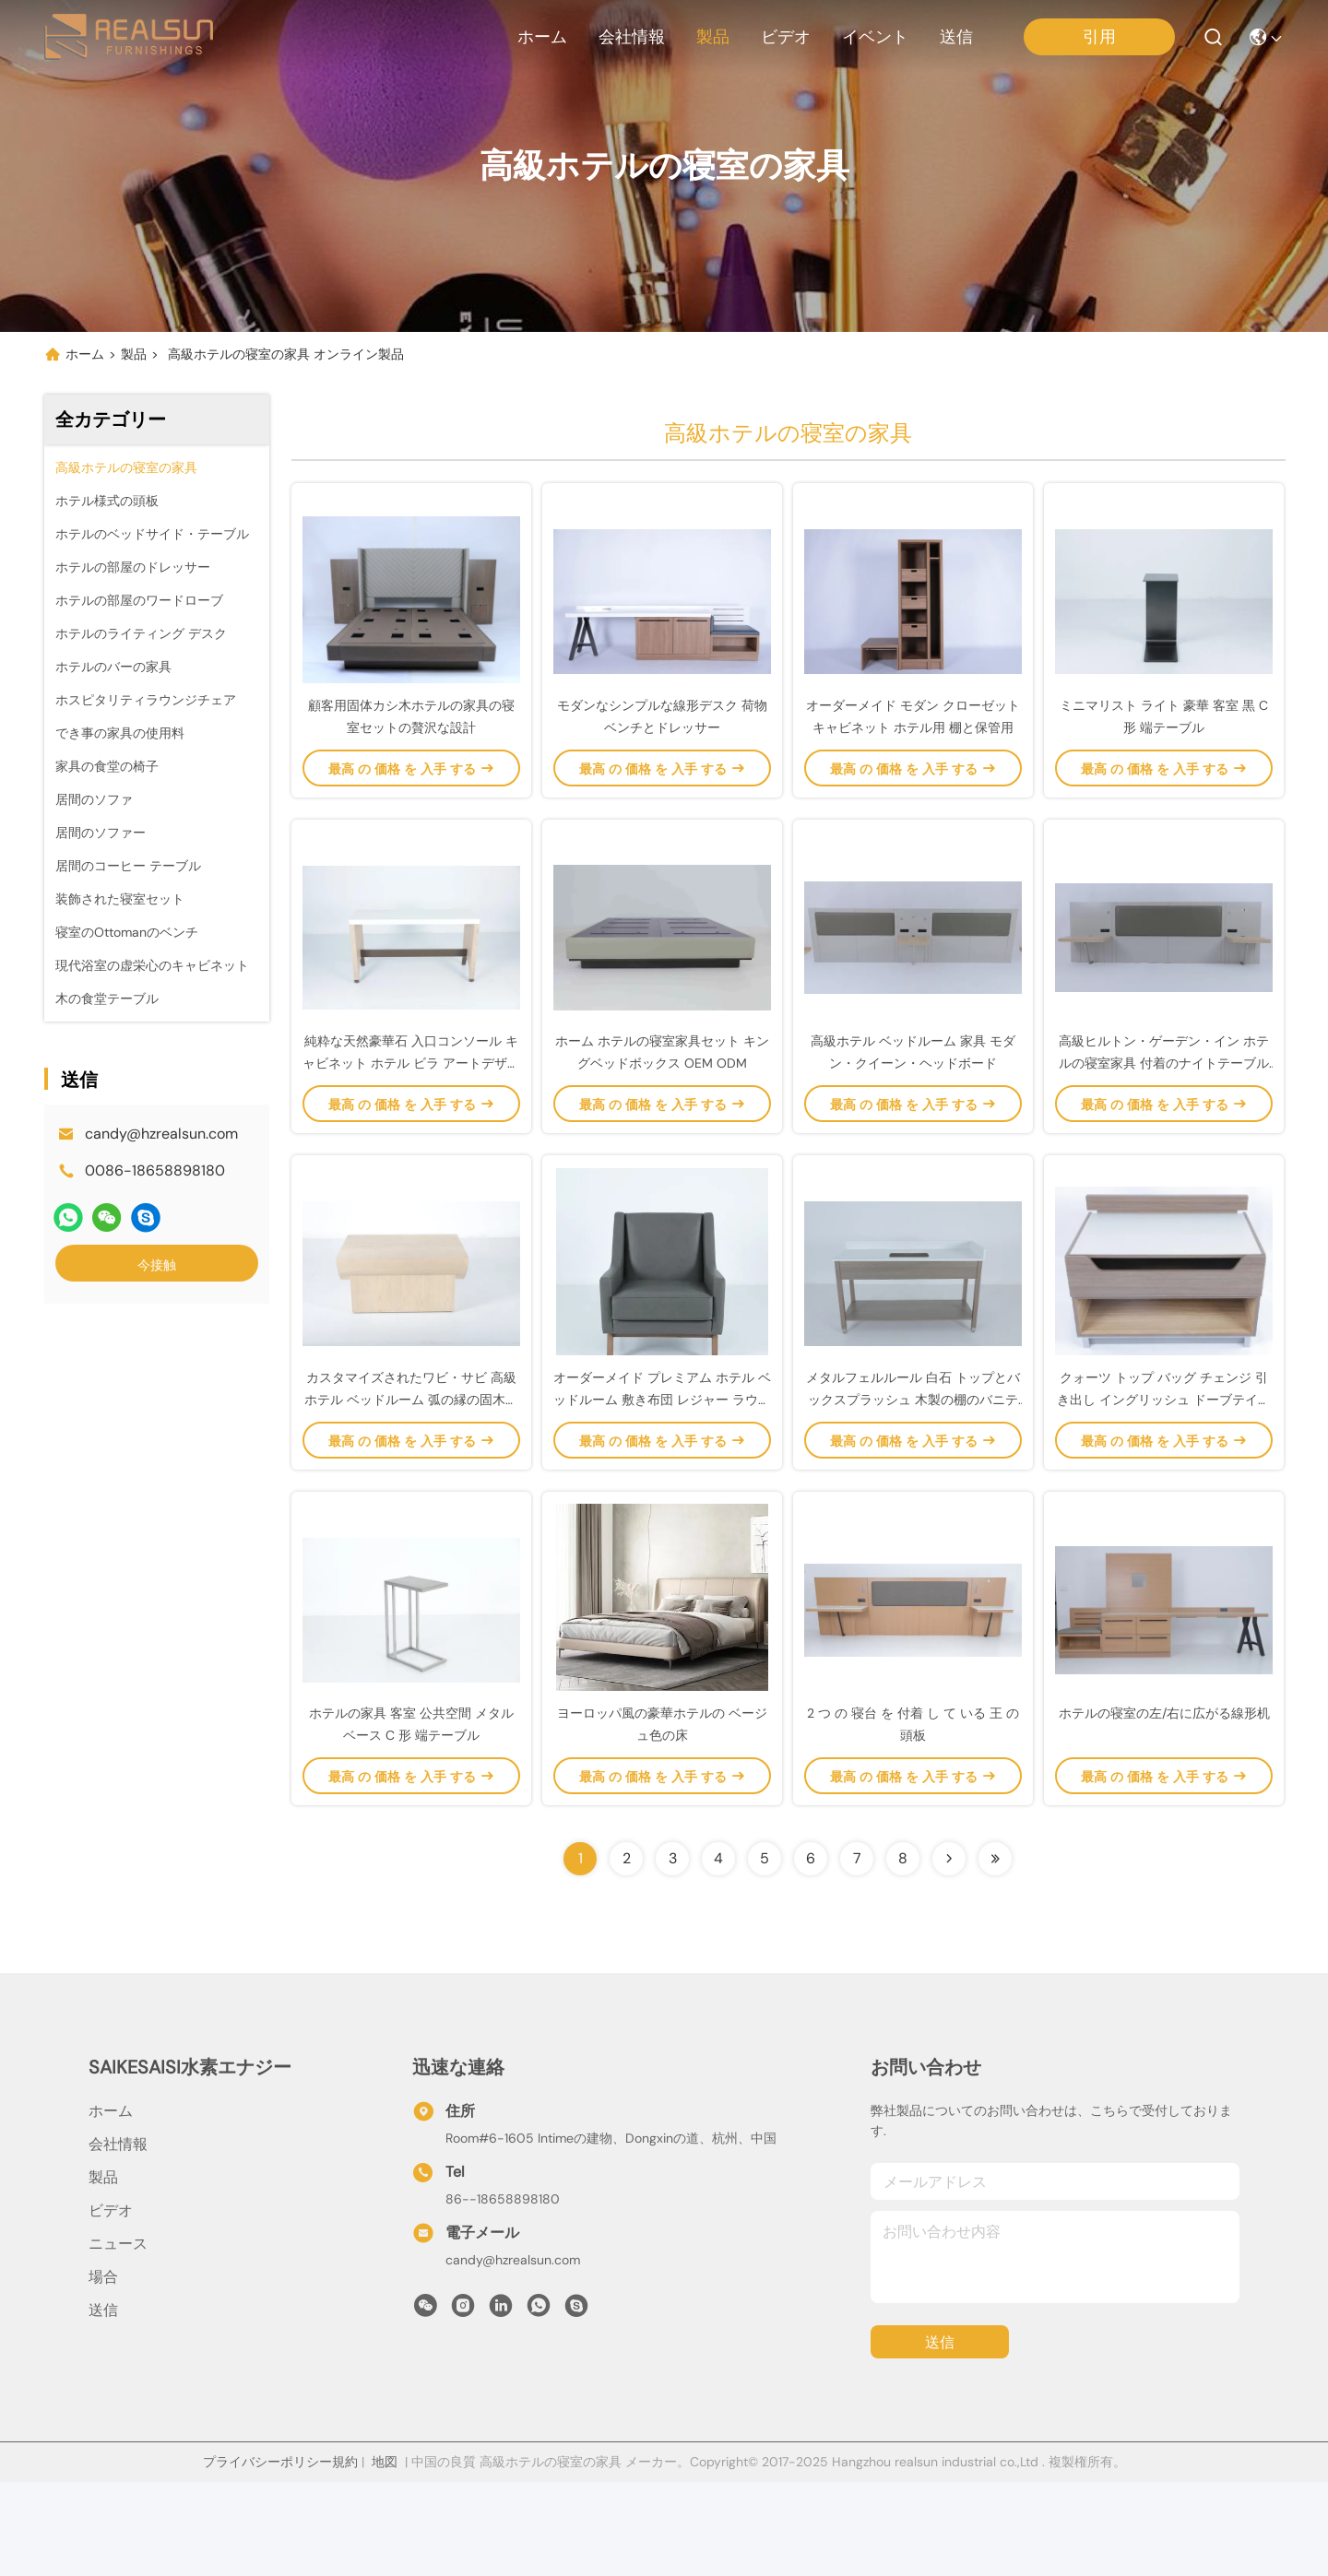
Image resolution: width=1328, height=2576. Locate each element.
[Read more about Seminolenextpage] (949, 1952)
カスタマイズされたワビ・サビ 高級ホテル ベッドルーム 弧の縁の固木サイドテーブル (411, 1469)
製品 (712, 37)
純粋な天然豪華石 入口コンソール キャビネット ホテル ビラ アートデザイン (411, 1110)
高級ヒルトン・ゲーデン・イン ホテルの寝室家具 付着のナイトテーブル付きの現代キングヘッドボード (1164, 1110)
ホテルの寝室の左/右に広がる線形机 (1164, 1807)
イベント (875, 37)
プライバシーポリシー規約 (280, 2555)
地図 (384, 2555)
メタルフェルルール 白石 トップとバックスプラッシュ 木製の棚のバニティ (913, 1469)
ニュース (118, 2337)
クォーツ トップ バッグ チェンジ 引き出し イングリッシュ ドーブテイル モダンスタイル (1164, 1469)
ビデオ (786, 37)
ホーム (542, 37)
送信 (956, 37)
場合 (103, 2371)
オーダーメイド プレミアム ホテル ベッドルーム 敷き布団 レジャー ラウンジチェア (662, 1469)
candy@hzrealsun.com (161, 1133)
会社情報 (632, 37)
